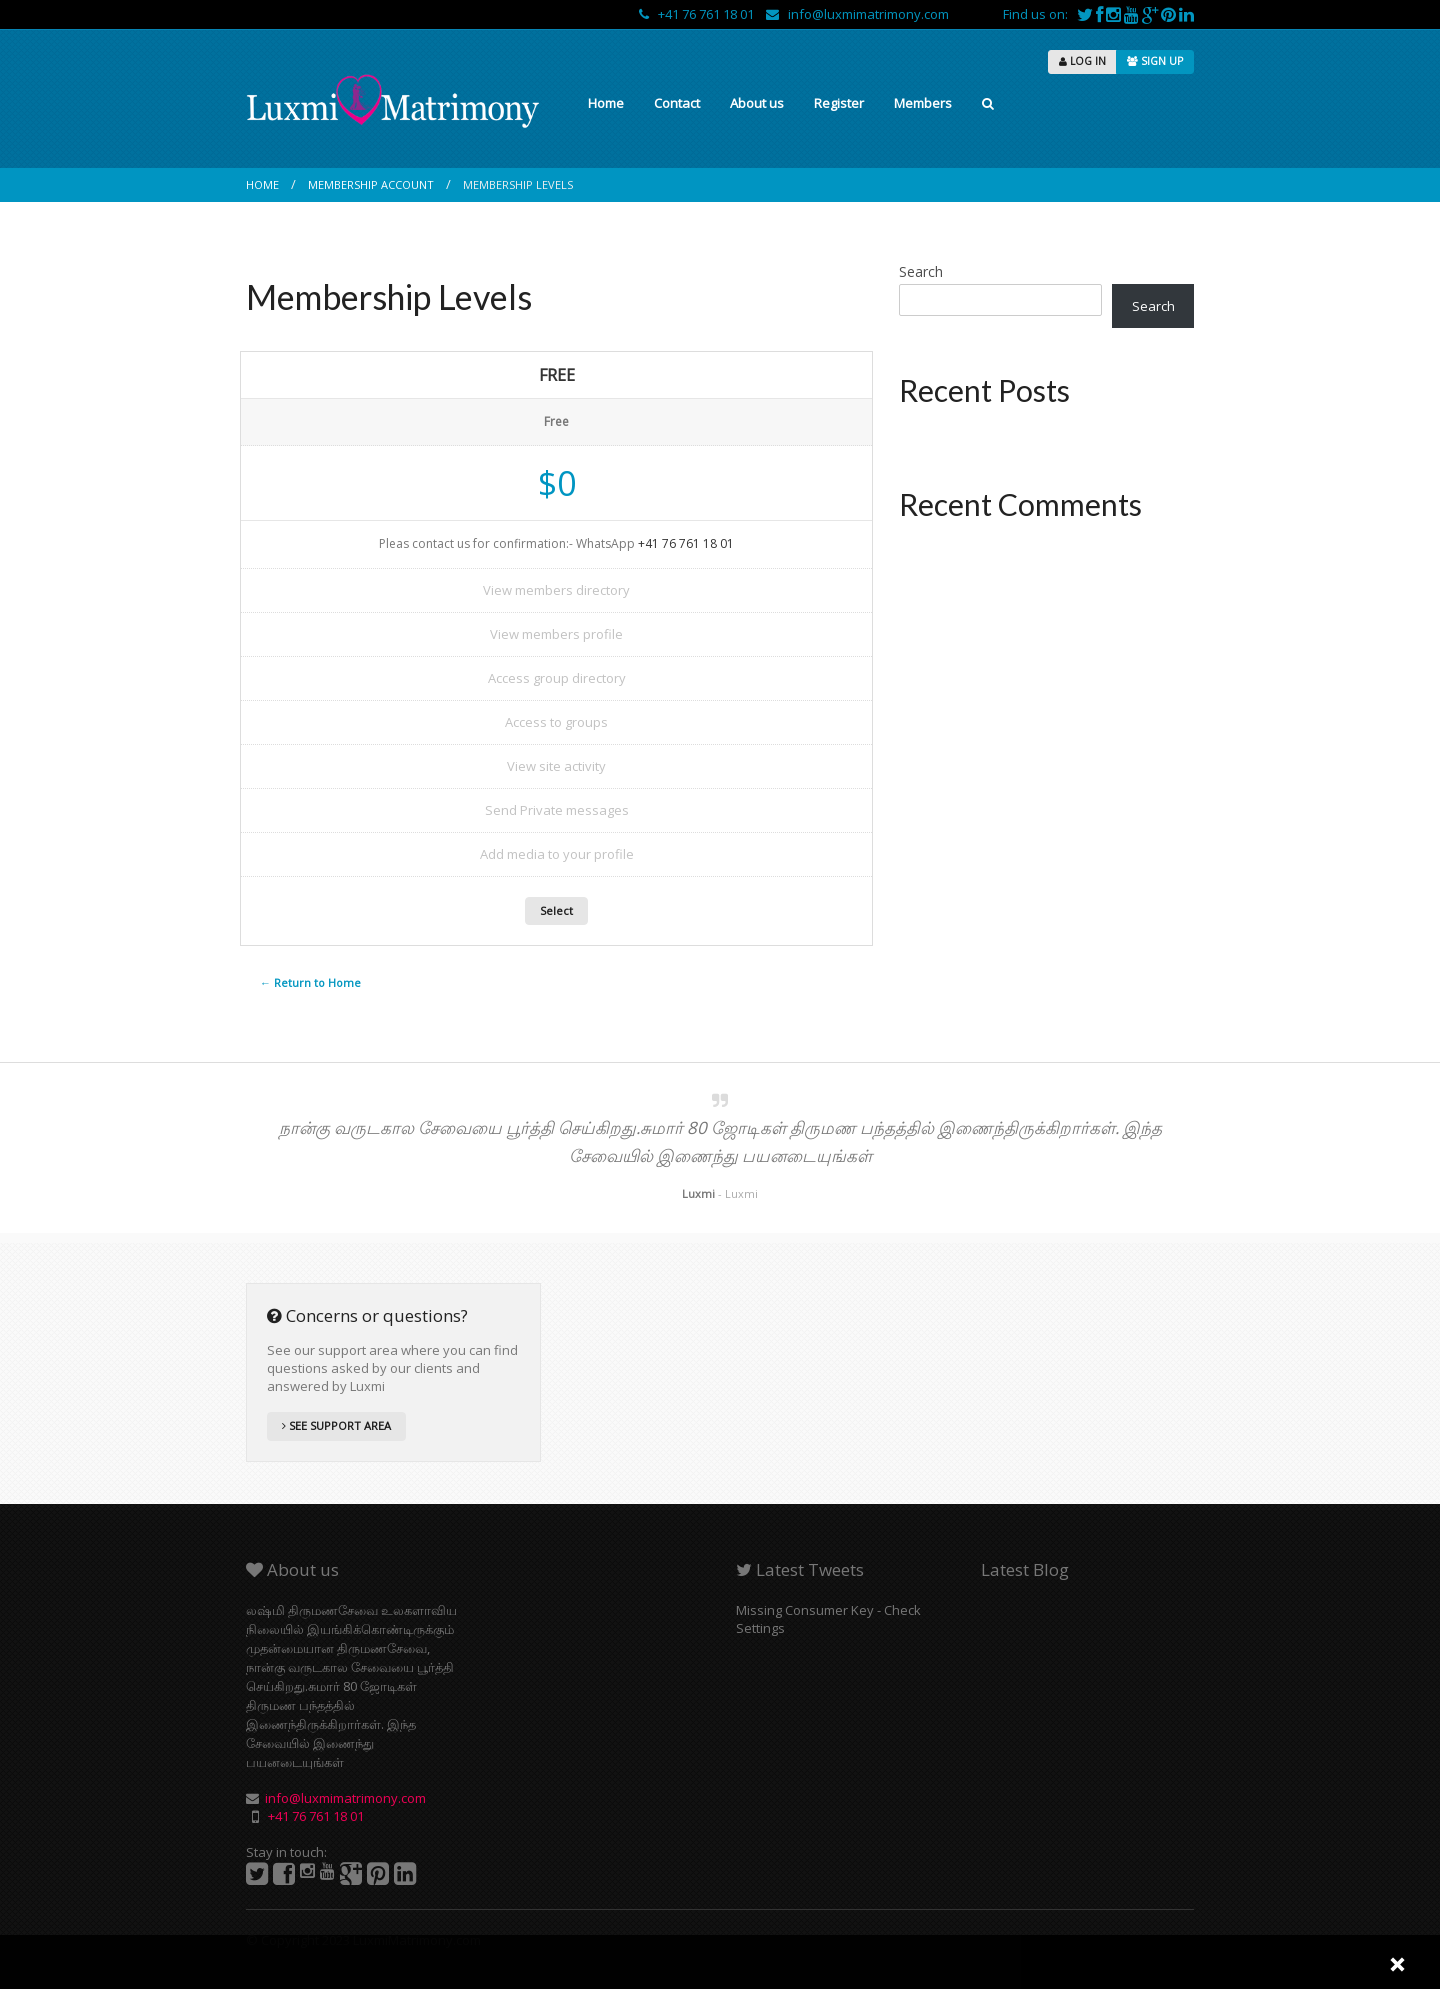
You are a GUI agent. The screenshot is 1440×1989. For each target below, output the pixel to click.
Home (606, 103)
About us (757, 103)
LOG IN (1082, 61)
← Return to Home (310, 982)
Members (923, 103)
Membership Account (371, 184)
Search (921, 271)
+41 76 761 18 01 (698, 14)
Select (556, 910)
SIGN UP (1155, 61)
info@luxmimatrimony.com (857, 14)
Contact (677, 103)
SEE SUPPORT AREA (336, 1425)
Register (839, 103)
